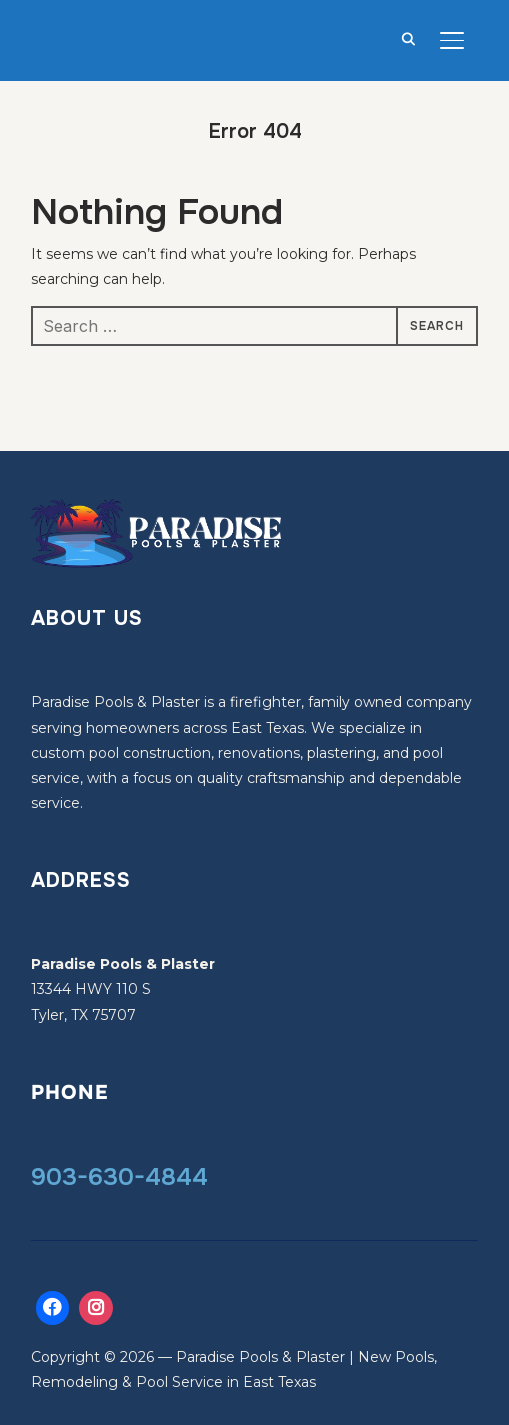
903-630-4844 (119, 1177)
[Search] (408, 38)
